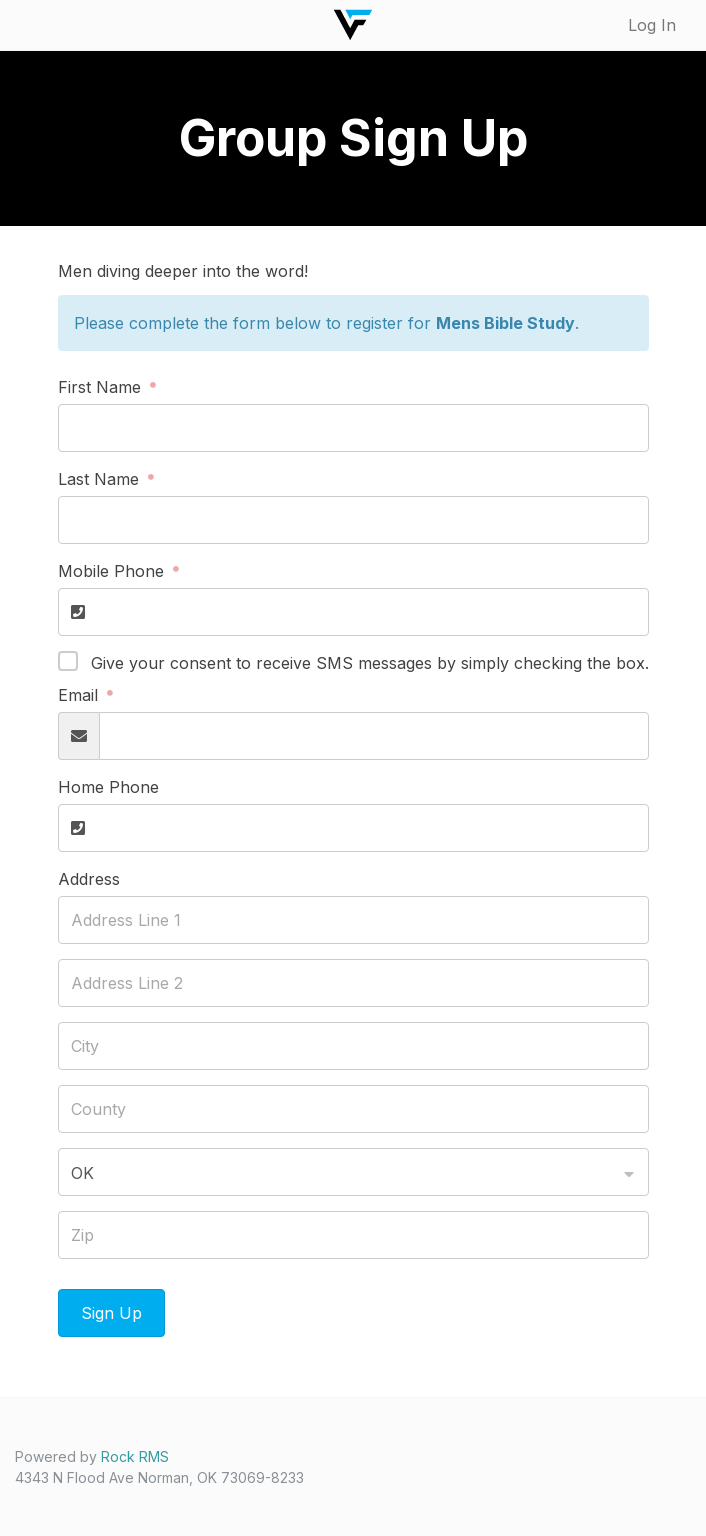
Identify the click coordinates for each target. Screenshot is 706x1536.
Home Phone (108, 787)
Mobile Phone (113, 571)
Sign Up (111, 1313)
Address (89, 879)
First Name (102, 387)
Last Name (101, 479)
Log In (652, 25)
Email (80, 695)
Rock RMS (135, 1456)
